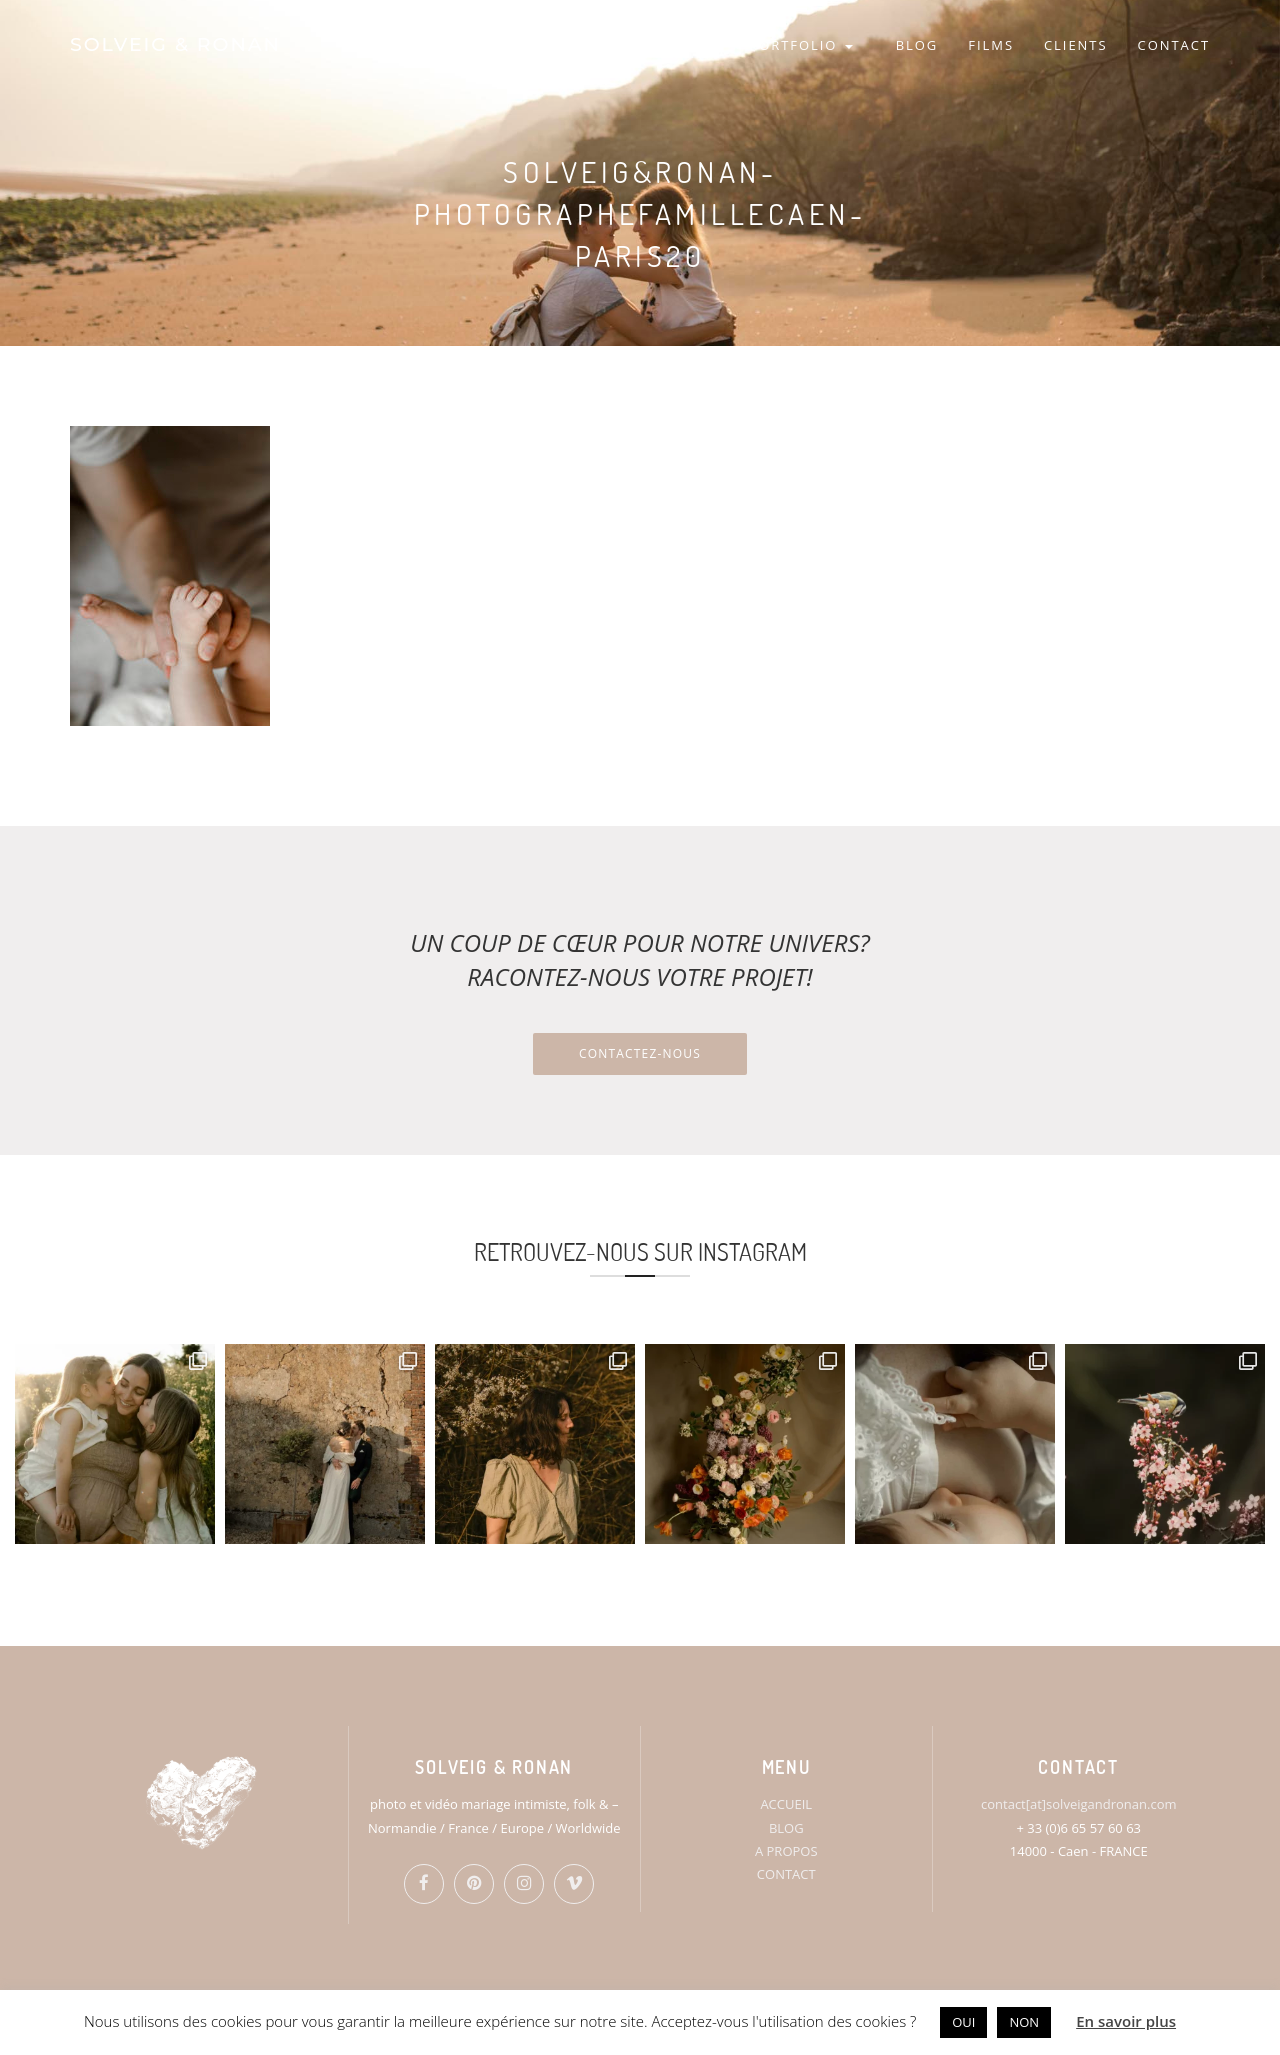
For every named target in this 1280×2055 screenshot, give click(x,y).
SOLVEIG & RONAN (175, 44)
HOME (635, 45)
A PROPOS (786, 1851)
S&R (704, 45)
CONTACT (1174, 45)
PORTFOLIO (800, 45)
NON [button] (1024, 2022)
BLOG (917, 45)
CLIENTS (1076, 45)
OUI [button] (963, 2022)
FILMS (991, 45)
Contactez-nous (640, 1053)
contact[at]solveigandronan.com (1078, 1804)
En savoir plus (1126, 2021)
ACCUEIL (786, 1804)
